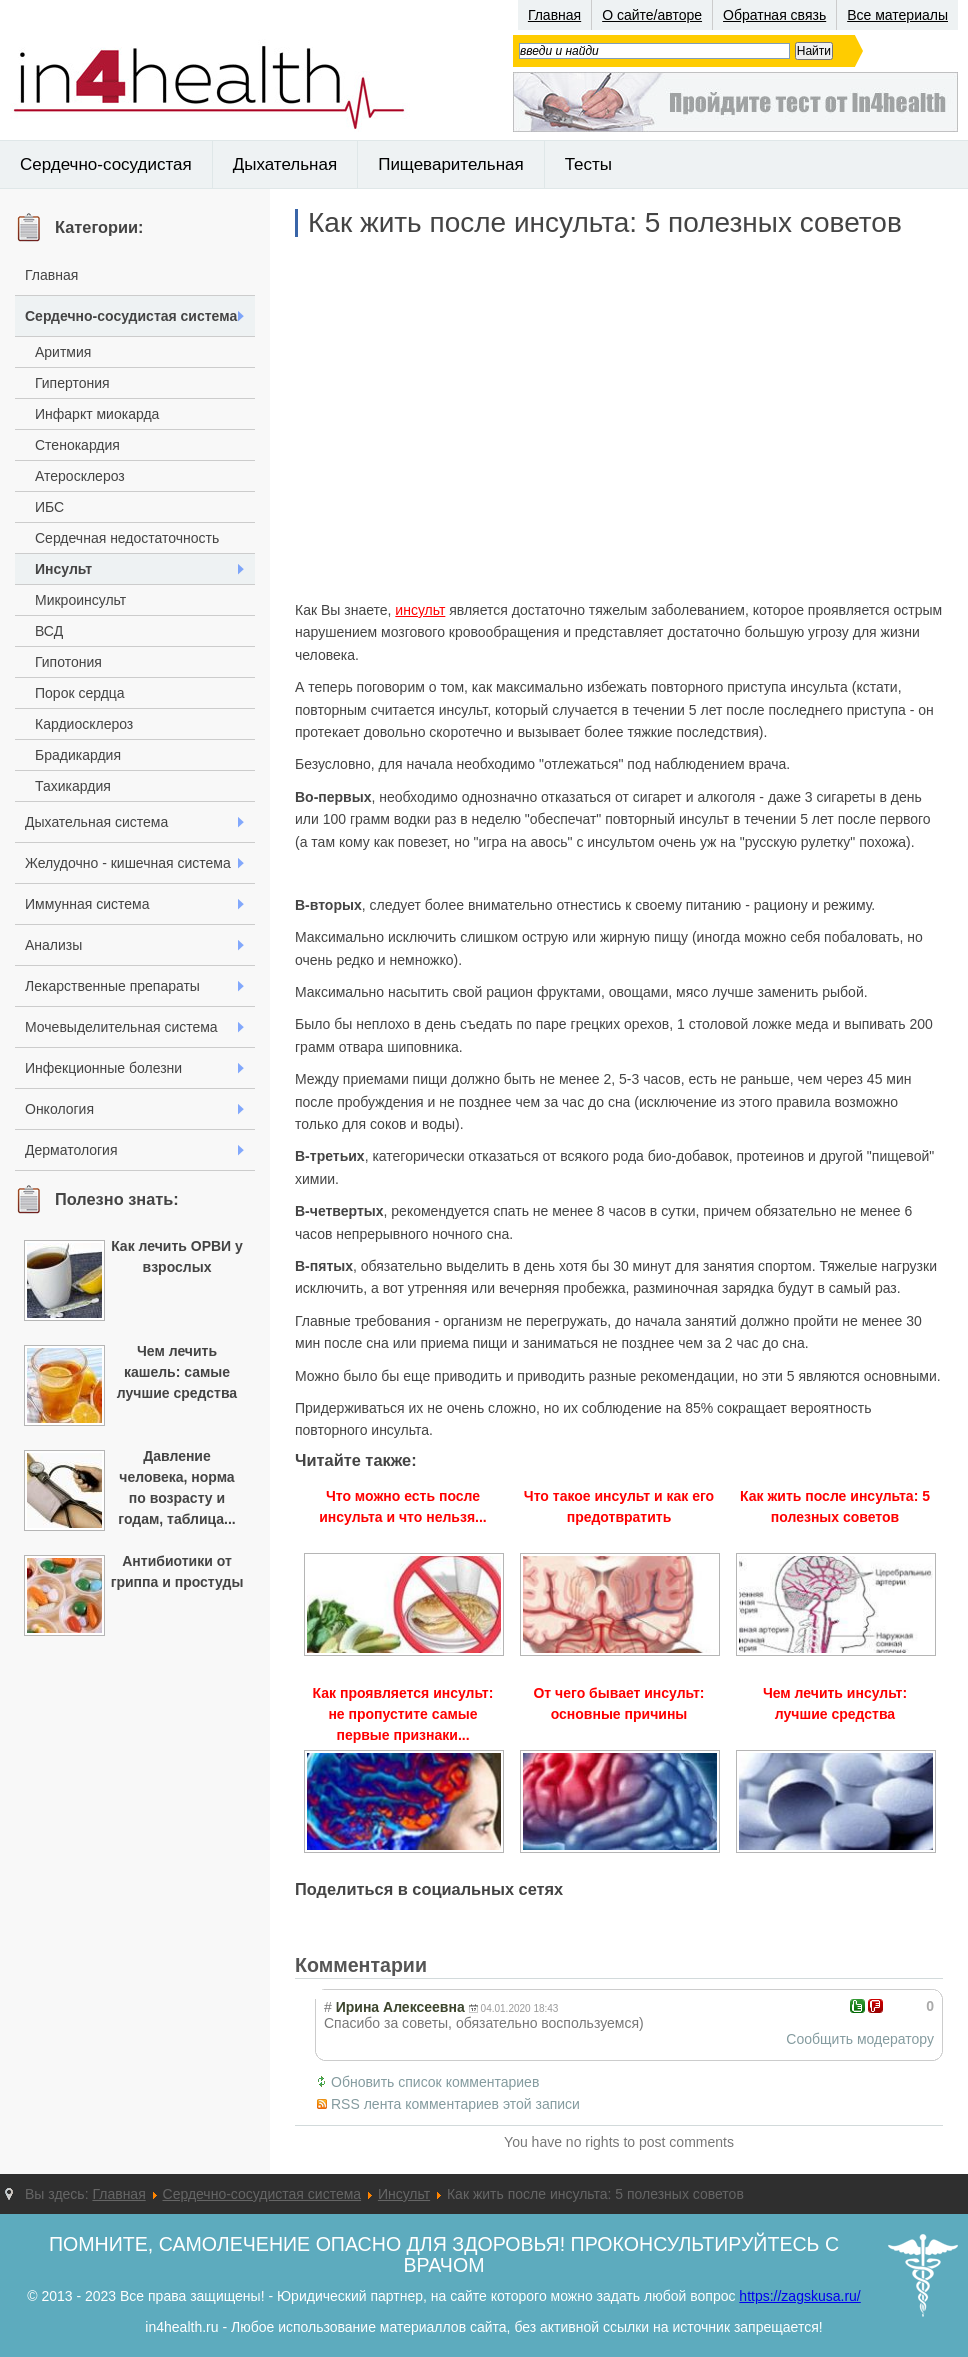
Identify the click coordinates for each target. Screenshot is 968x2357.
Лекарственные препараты (112, 986)
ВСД (49, 631)
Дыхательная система (96, 822)
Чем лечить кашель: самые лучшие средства (177, 1372)
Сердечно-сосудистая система (131, 316)
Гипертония (72, 383)
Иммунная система (87, 904)
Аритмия (63, 352)
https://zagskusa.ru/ (799, 2296)
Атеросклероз (80, 476)
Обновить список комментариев (435, 2082)
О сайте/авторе (652, 15)
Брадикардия (78, 755)
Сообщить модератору (860, 2039)
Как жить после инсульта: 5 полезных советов (605, 223)
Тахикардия (73, 786)
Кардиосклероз (84, 724)
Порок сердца (80, 693)
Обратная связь (774, 15)
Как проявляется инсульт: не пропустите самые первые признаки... (403, 1714)
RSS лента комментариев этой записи (455, 2104)
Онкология (59, 1109)
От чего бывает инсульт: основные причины (618, 1703)
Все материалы (897, 15)
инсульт (420, 610)
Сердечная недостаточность (127, 538)
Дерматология (71, 1150)
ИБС (49, 507)
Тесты (588, 164)
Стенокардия (77, 445)
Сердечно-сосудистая (106, 164)
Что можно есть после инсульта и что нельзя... (403, 1506)
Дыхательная (285, 164)
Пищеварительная (451, 164)
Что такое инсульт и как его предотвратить (619, 1506)
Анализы (53, 945)
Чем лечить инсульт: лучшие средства (835, 1703)
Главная (554, 15)
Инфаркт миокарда (97, 414)
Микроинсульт (80, 600)
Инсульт (63, 569)
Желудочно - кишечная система (128, 863)
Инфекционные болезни (103, 1068)
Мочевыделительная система (121, 1027)
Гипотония (68, 662)
